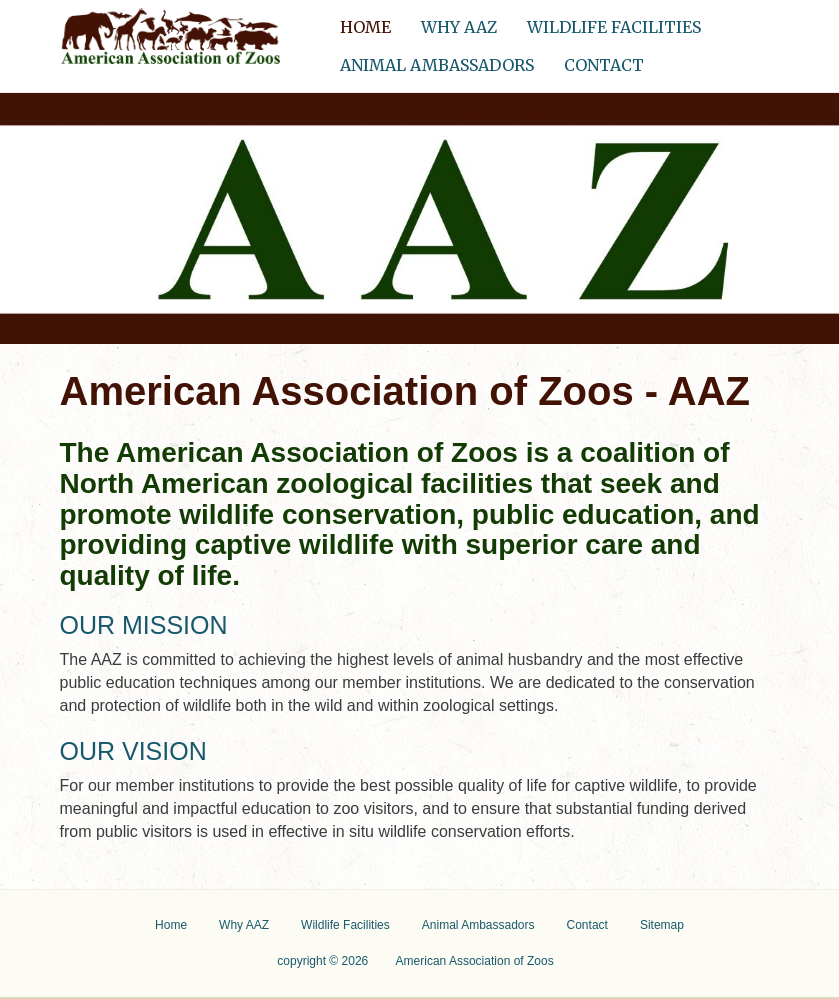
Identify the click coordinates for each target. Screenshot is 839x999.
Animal (478, 925)
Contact (604, 65)
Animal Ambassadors (437, 65)
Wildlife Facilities (614, 27)
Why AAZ (459, 27)
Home (373, 22)
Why (244, 925)
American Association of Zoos (475, 961)
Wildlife (345, 925)
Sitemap (662, 925)
